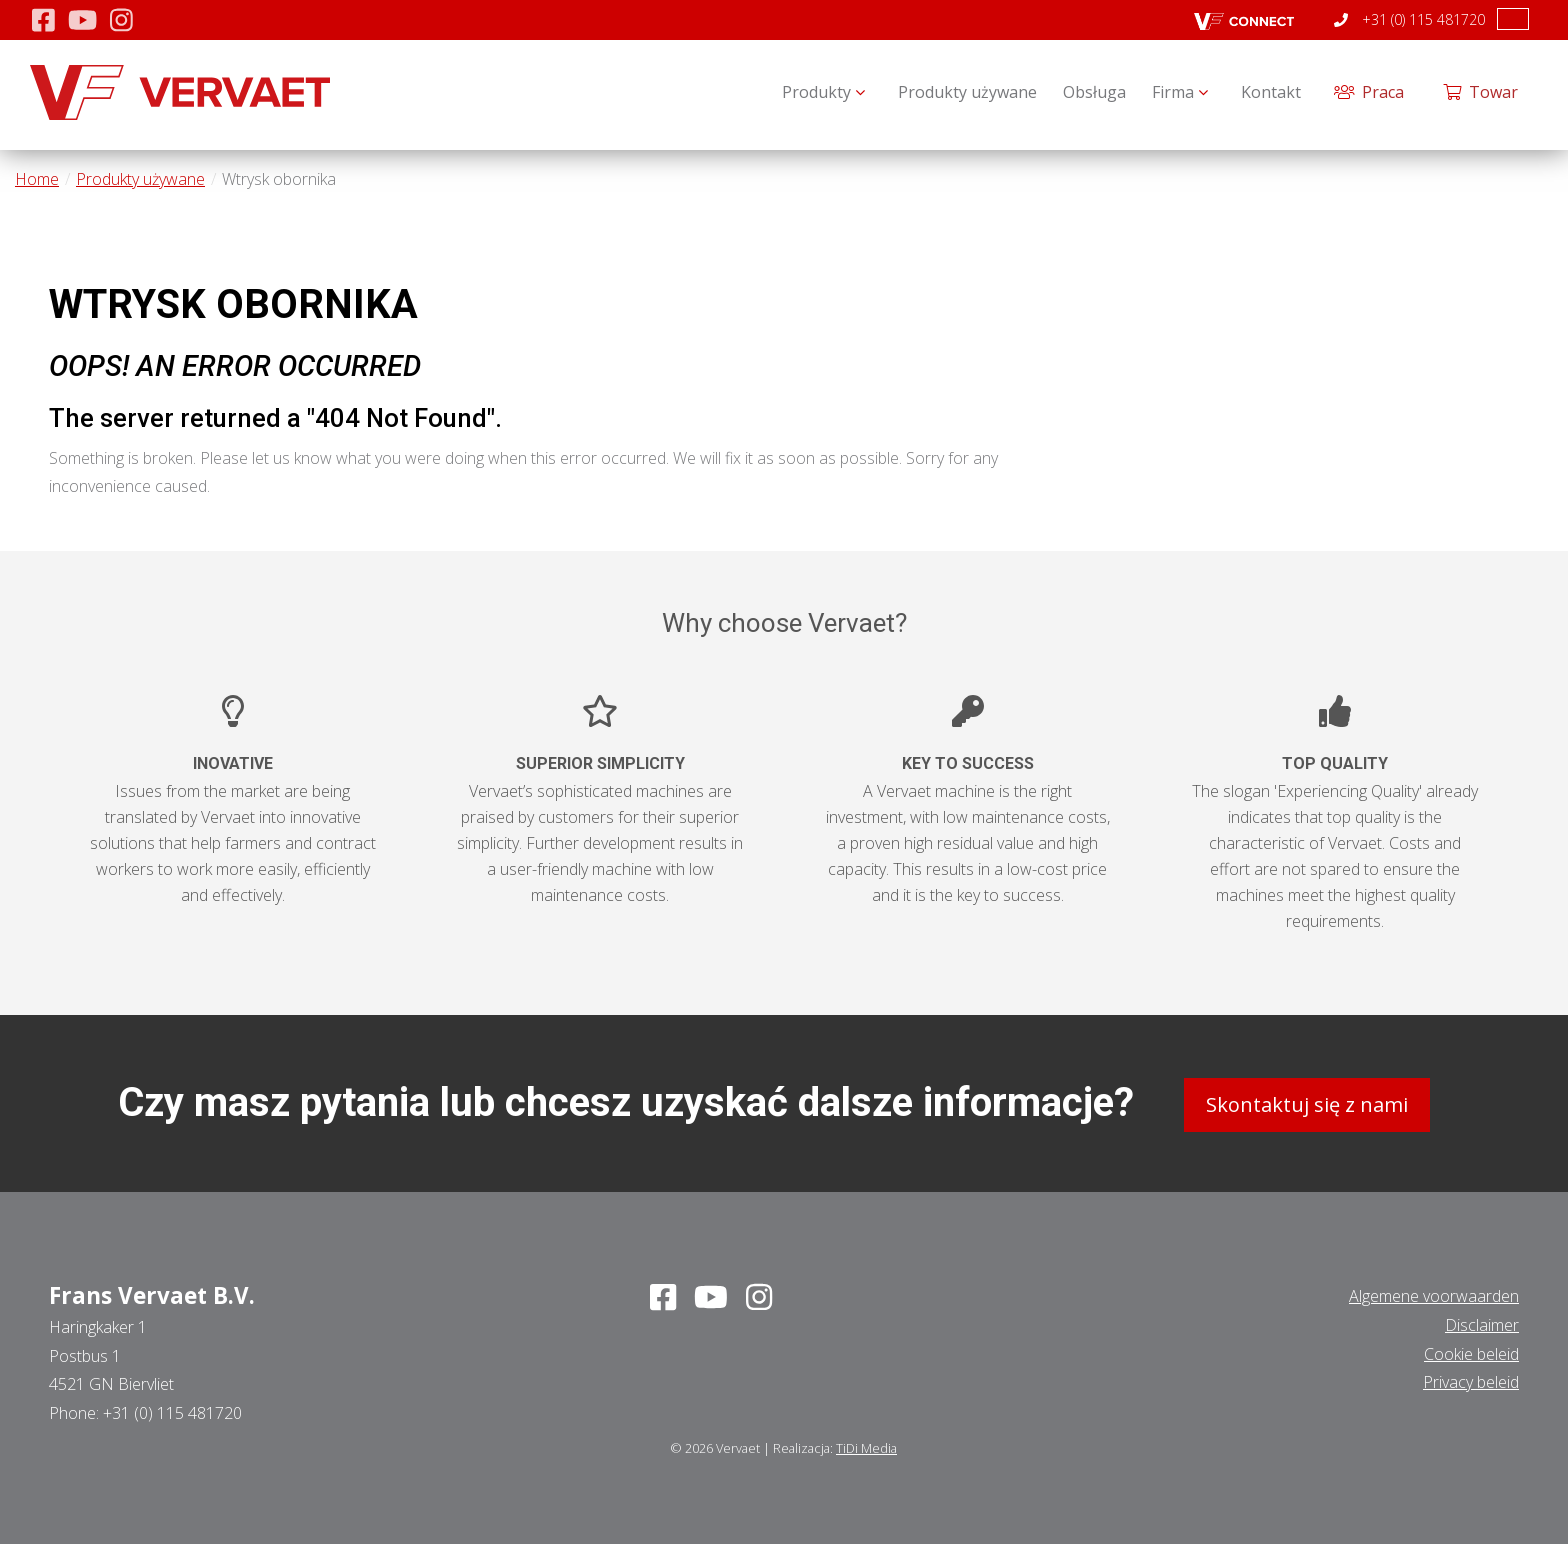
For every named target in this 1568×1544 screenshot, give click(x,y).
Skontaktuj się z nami (1307, 1101)
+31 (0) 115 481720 (1409, 19)
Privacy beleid (1471, 1379)
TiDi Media (866, 1445)
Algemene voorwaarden (1434, 1293)
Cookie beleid (1471, 1350)
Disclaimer (1482, 1321)
